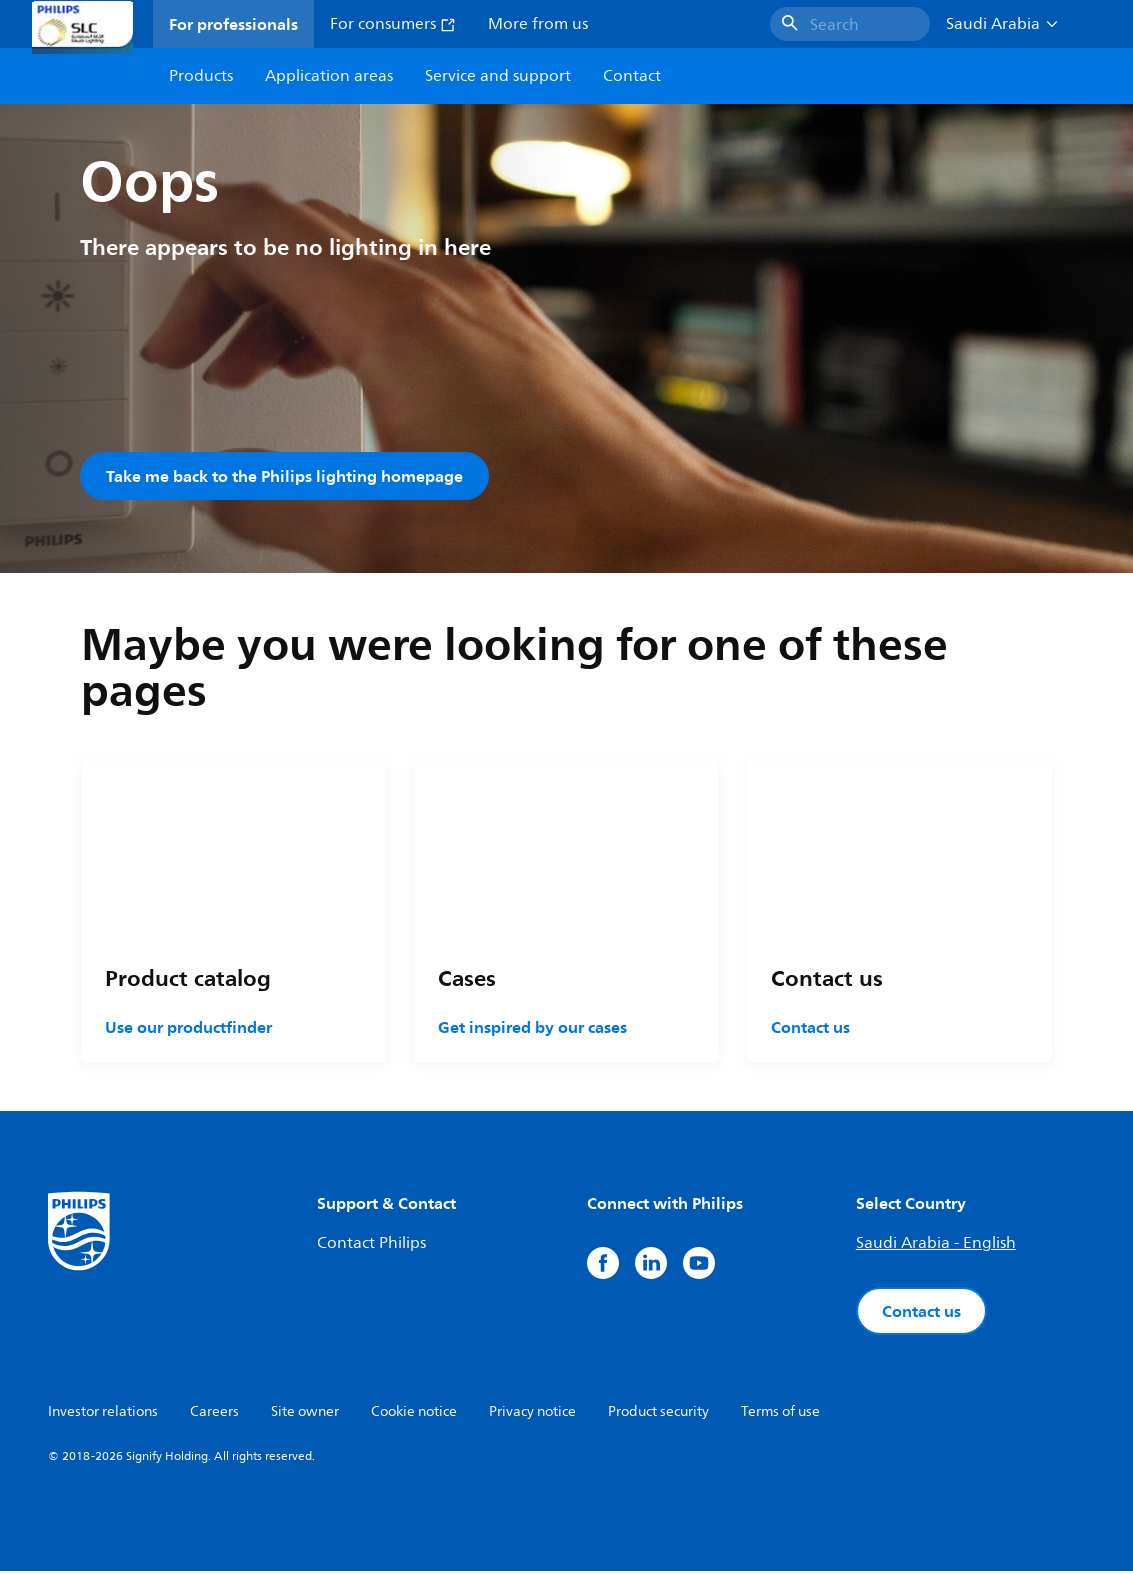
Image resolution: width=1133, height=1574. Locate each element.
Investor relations (103, 1414)
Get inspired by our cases (532, 1030)
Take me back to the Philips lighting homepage (284, 476)
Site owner (305, 1414)
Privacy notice (532, 1414)
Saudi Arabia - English (936, 1246)
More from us (538, 24)
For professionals (233, 24)
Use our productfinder (188, 1030)
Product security (658, 1414)
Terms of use (780, 1414)
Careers (214, 1414)
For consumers (393, 24)
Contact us (810, 1030)
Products (201, 76)
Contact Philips (371, 1246)
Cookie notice (414, 1414)
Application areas (329, 76)
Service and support (498, 76)
